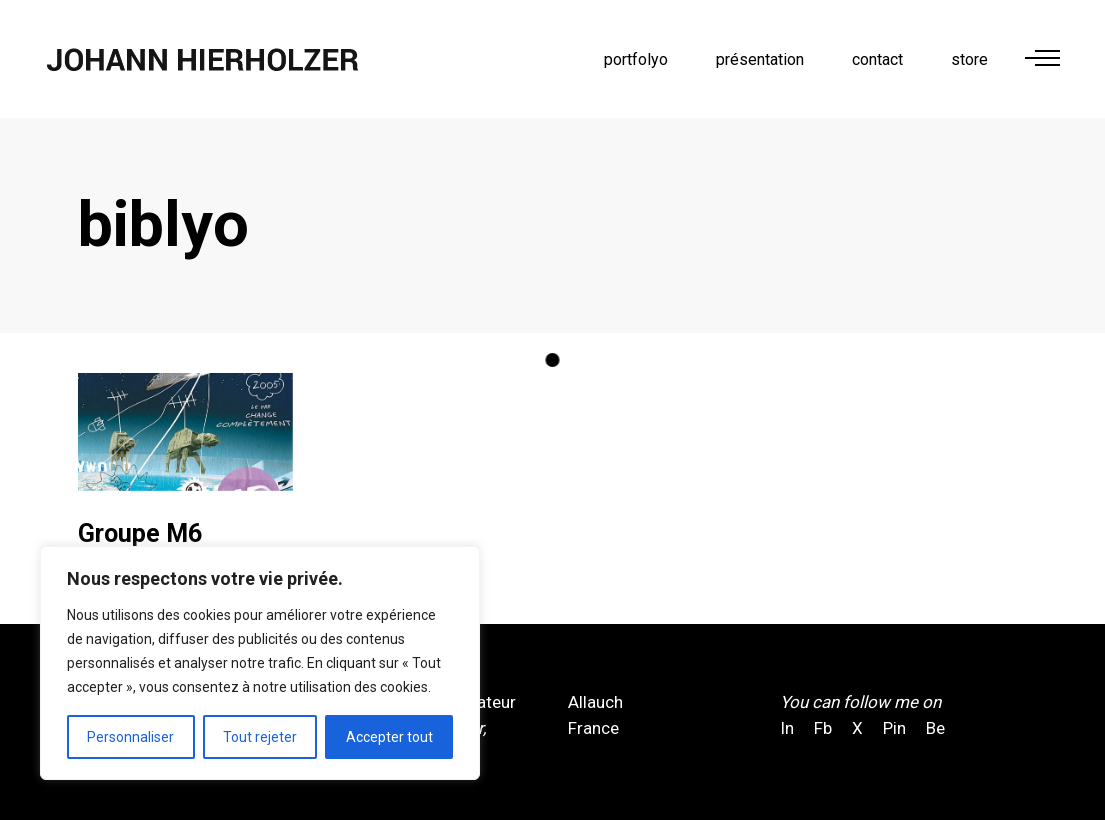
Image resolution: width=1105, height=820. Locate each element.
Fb (823, 728)
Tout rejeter (260, 737)
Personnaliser (130, 737)
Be (935, 728)
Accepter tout (389, 737)
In (789, 728)
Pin (894, 728)
